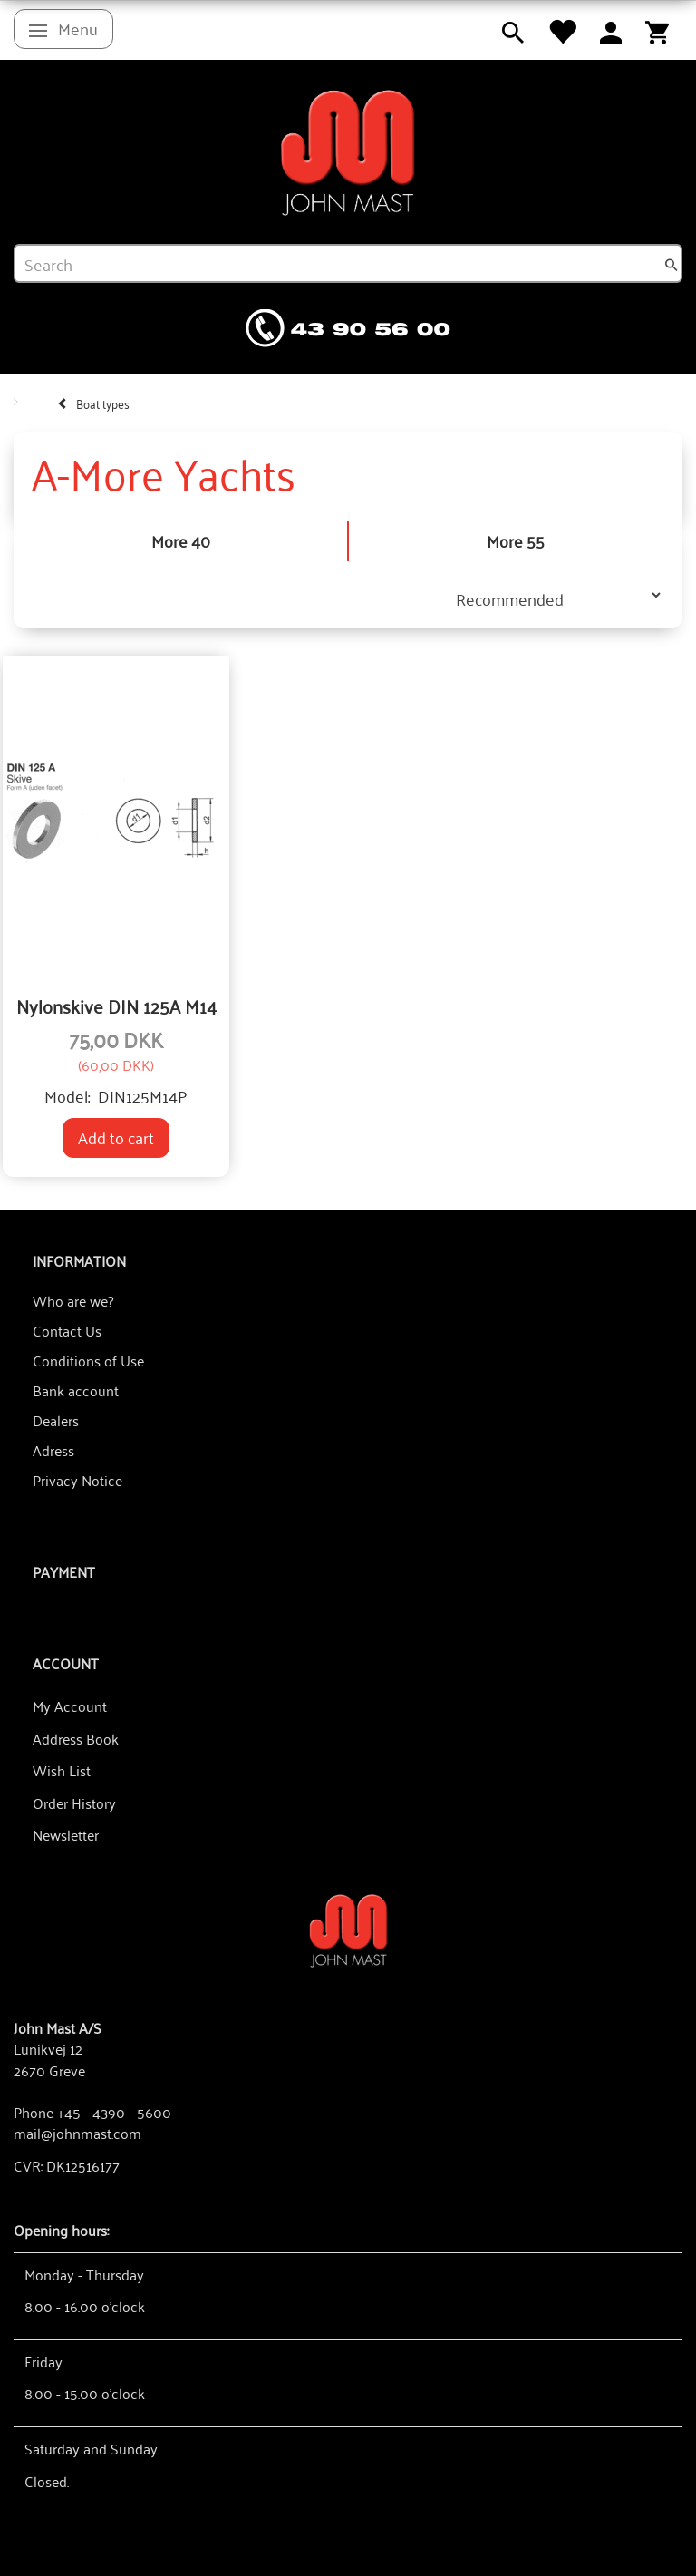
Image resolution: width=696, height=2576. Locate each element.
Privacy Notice (77, 1479)
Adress (53, 1450)
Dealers (56, 1420)
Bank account (76, 1390)
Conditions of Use (88, 1360)
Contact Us (67, 1330)
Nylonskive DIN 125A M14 (116, 1005)
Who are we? (73, 1300)
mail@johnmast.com (77, 2132)
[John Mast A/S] (348, 1929)
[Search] (671, 264)
